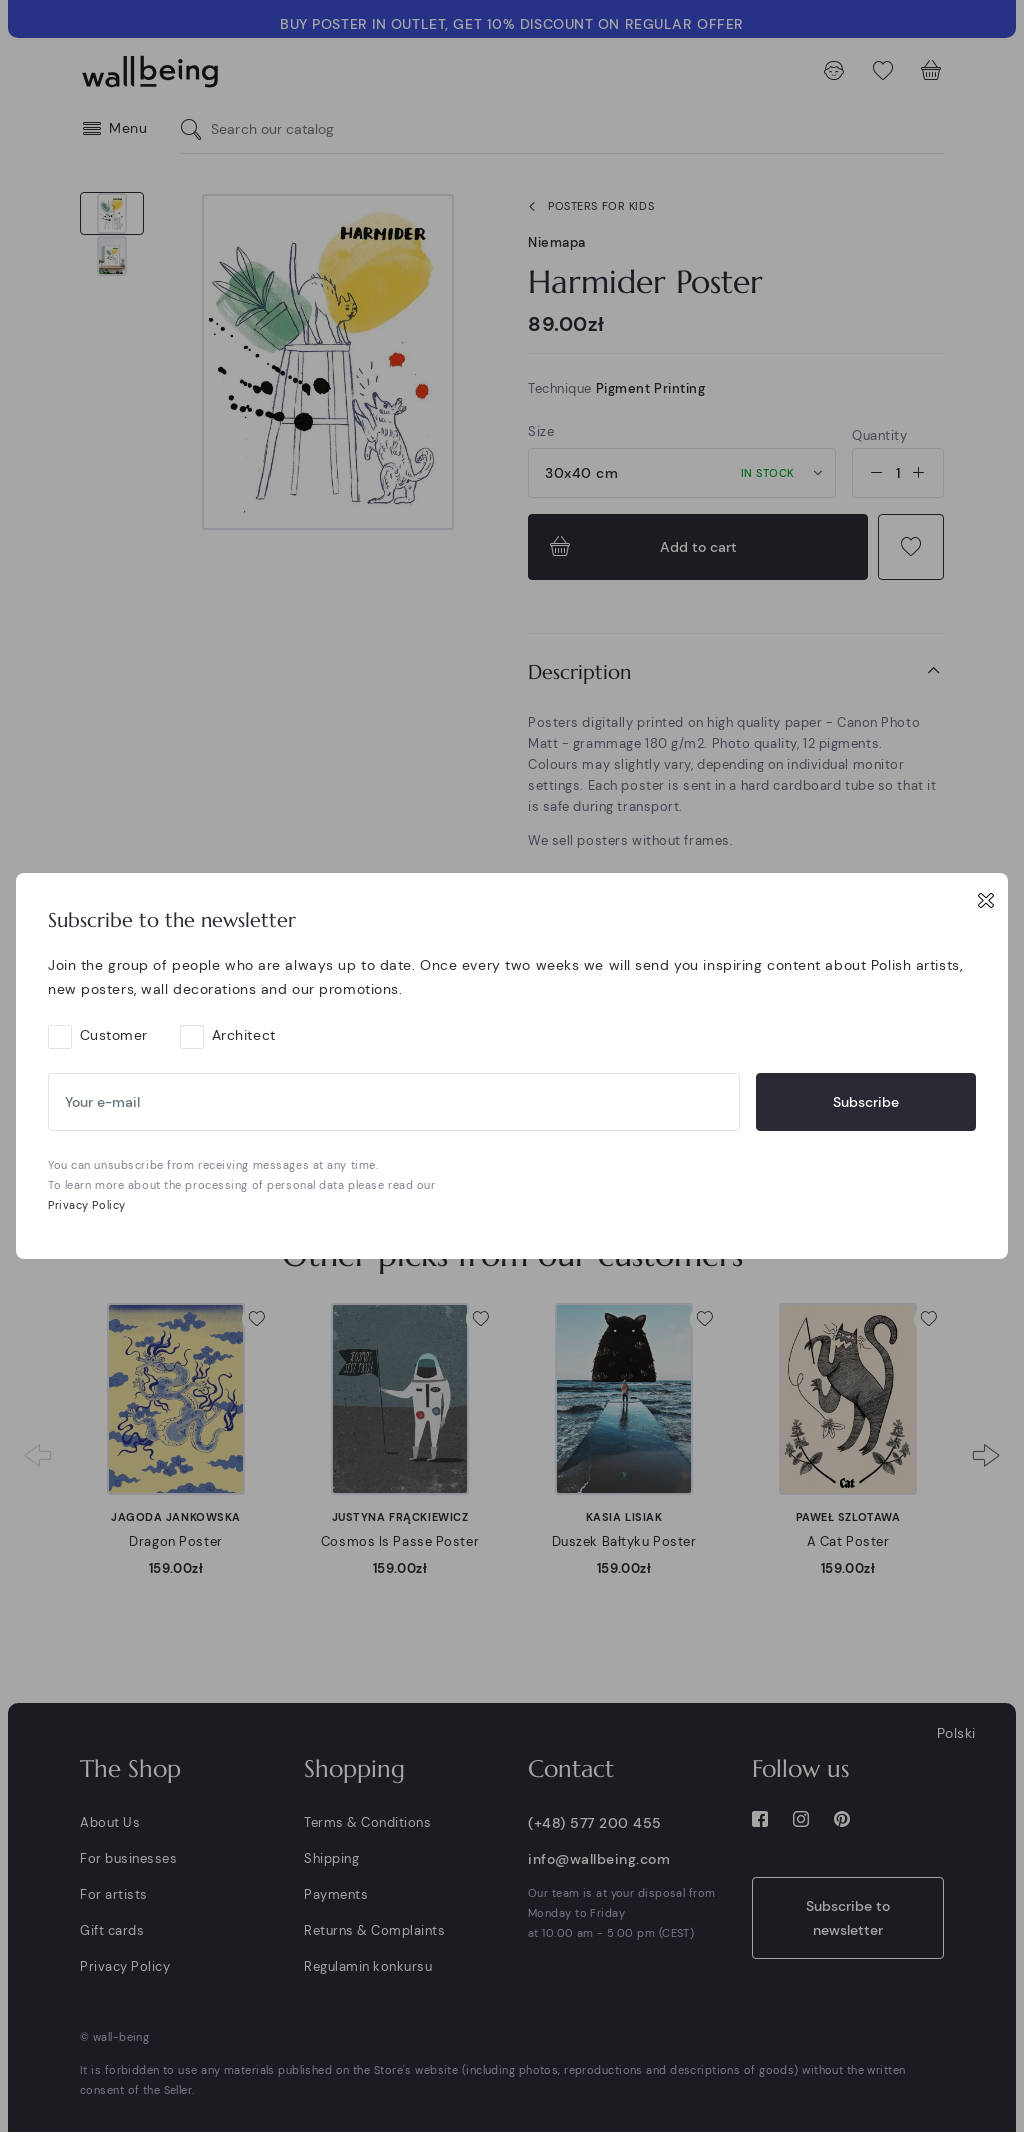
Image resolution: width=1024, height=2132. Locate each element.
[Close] (986, 900)
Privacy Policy (87, 1205)
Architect (244, 1035)
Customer (114, 1035)
